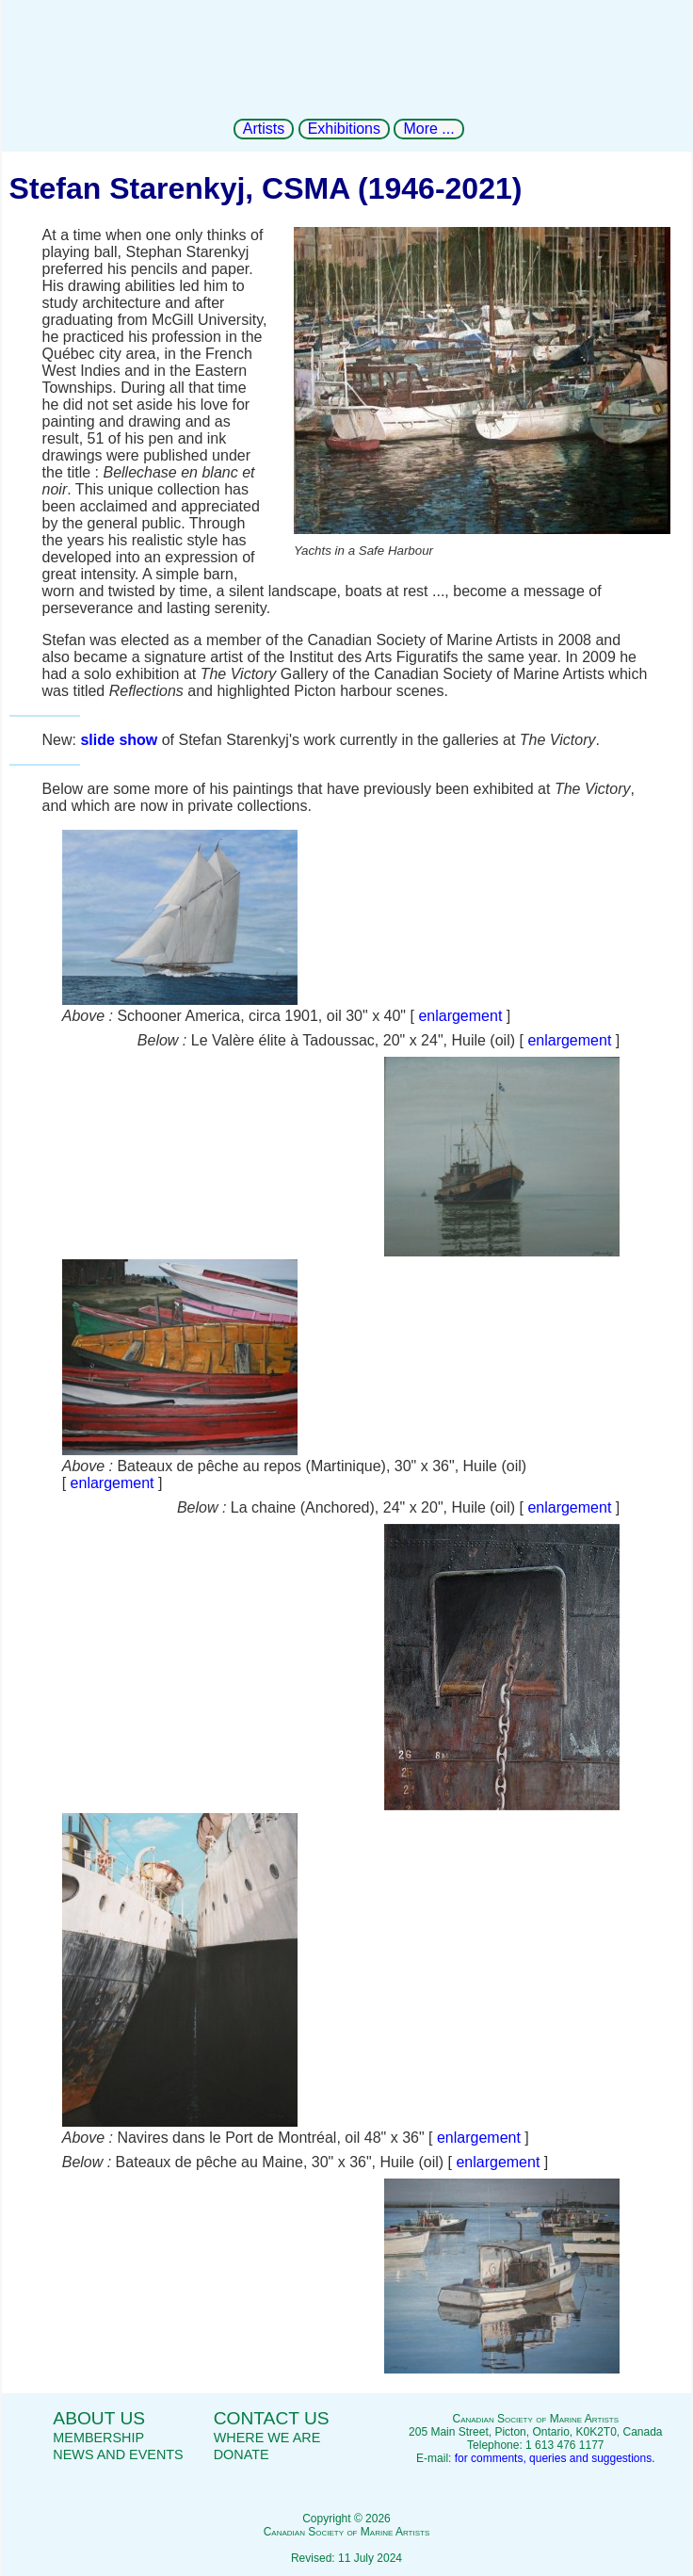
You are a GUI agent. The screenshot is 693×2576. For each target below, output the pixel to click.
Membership (98, 2437)
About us (99, 2418)
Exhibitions (344, 129)
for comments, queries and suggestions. (555, 2458)
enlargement (460, 1016)
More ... (428, 129)
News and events (118, 2454)
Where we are (267, 2437)
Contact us (272, 2418)
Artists (263, 129)
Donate (241, 2454)
